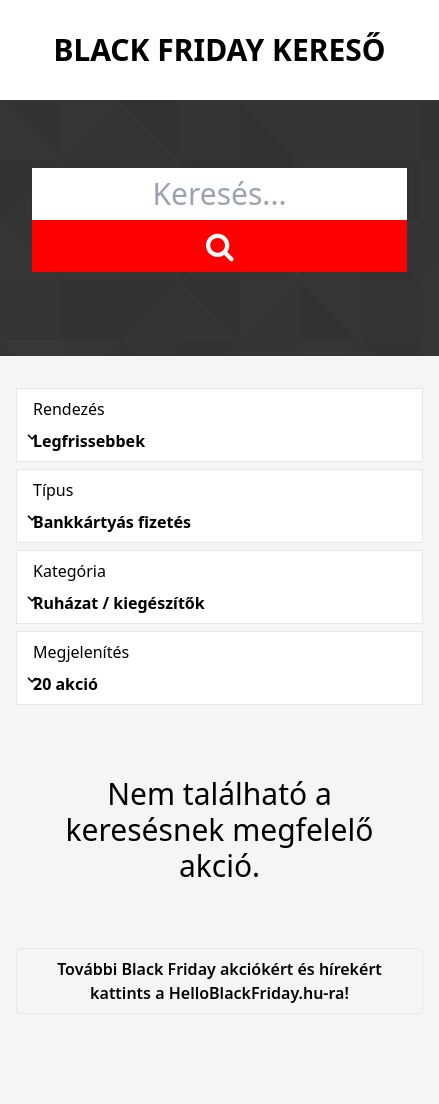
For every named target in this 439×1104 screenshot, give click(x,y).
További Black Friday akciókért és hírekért (219, 981)
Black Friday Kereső (219, 49)
